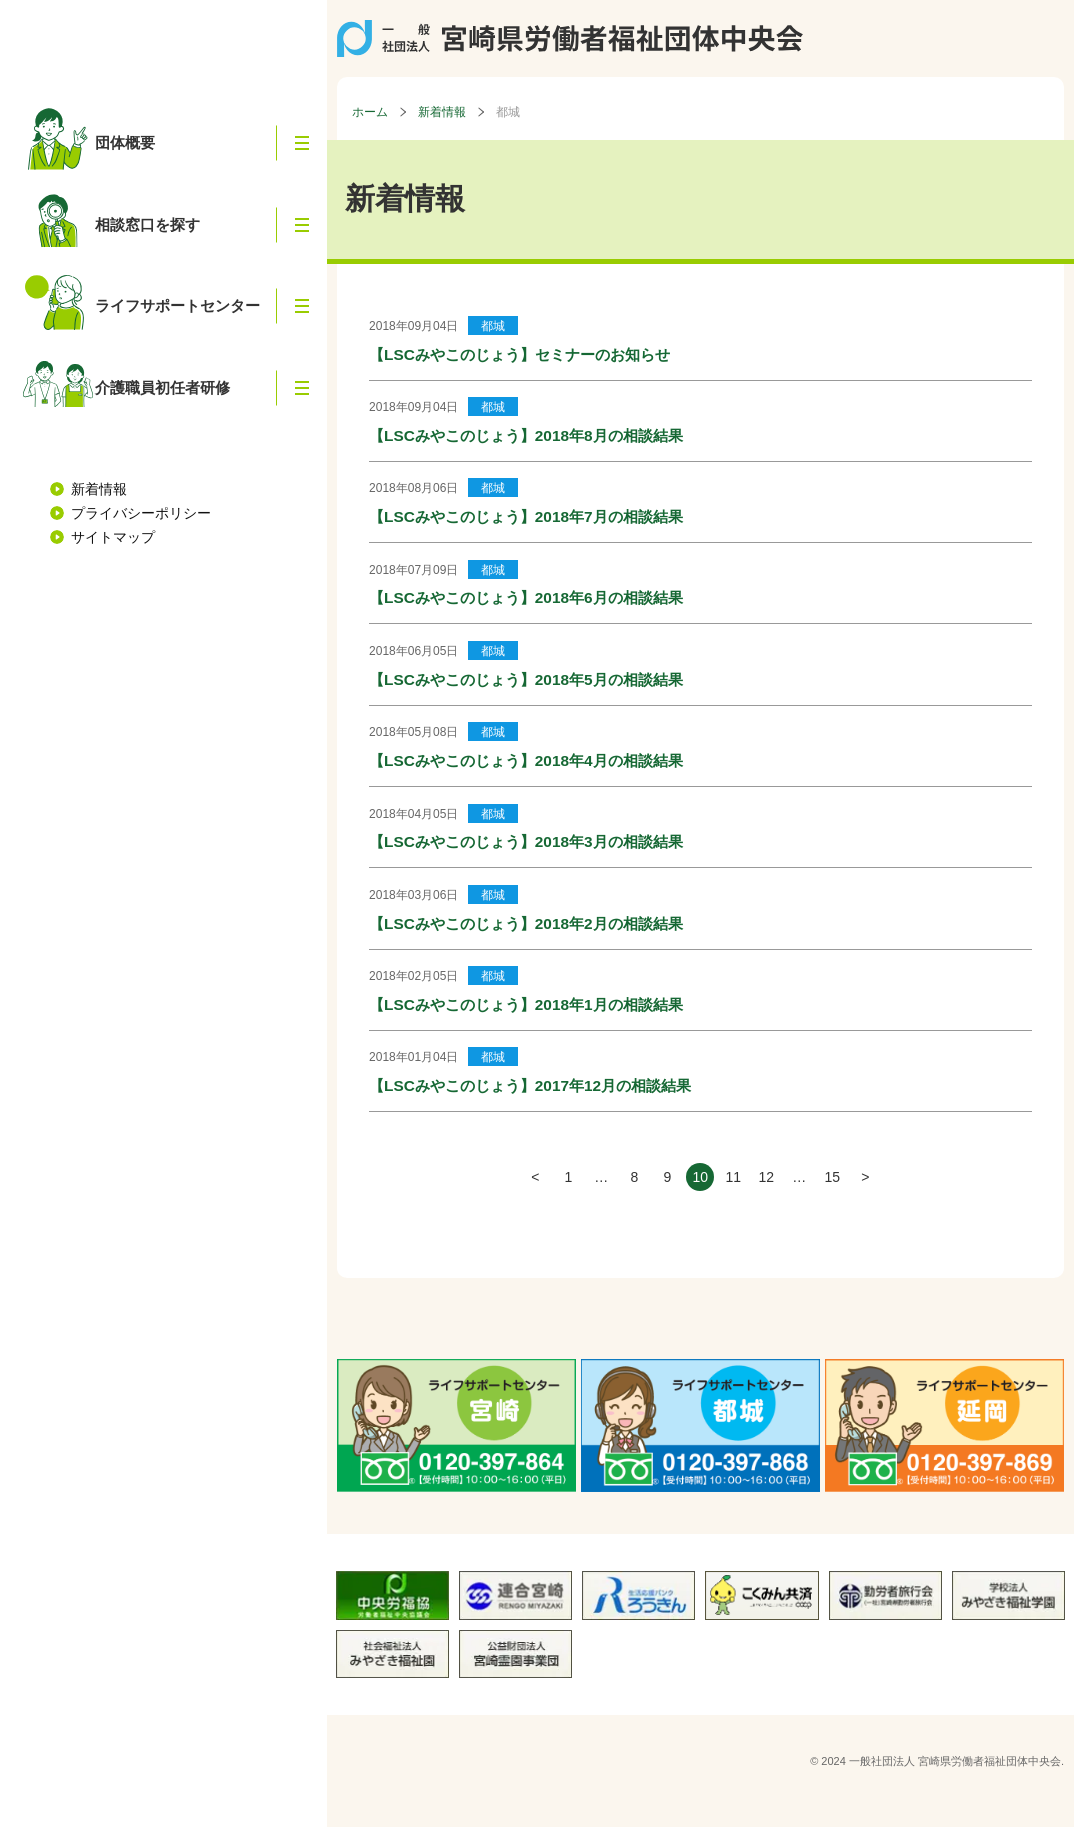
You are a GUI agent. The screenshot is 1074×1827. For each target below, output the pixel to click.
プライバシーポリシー (141, 503)
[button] (302, 141)
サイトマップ (113, 527)
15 (832, 1177)
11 (733, 1177)
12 (766, 1177)
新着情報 (99, 479)
